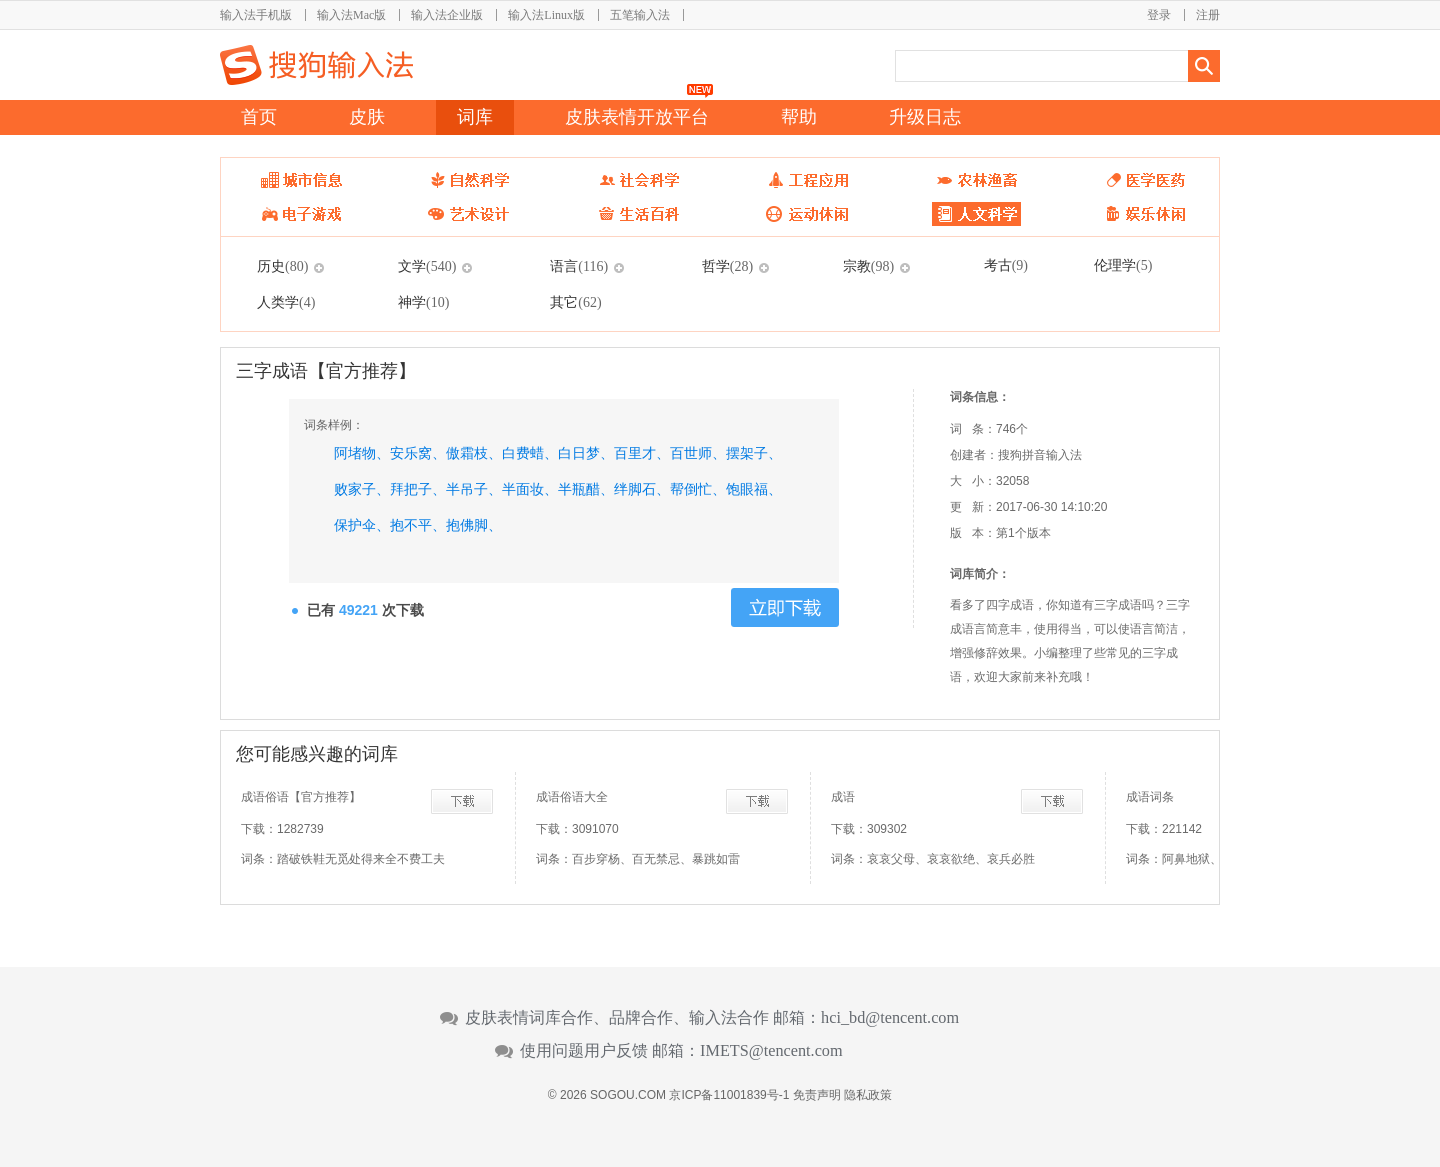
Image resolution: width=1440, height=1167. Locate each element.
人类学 (286, 302)
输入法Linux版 (546, 15)
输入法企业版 (447, 15)
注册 (1208, 15)
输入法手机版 (256, 15)
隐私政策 (868, 1095)
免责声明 (817, 1095)
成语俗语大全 (572, 797)
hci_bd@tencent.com (890, 1018)
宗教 (868, 266)
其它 (575, 302)
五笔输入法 (640, 15)
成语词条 (1150, 797)
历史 (282, 266)
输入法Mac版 (351, 15)
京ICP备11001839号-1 (729, 1095)
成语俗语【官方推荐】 (301, 797)
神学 (423, 302)
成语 (843, 797)
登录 (1159, 15)
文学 (427, 266)
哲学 (727, 266)
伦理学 (1123, 265)
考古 (1006, 265)
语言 (579, 266)
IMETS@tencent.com (771, 1051)
